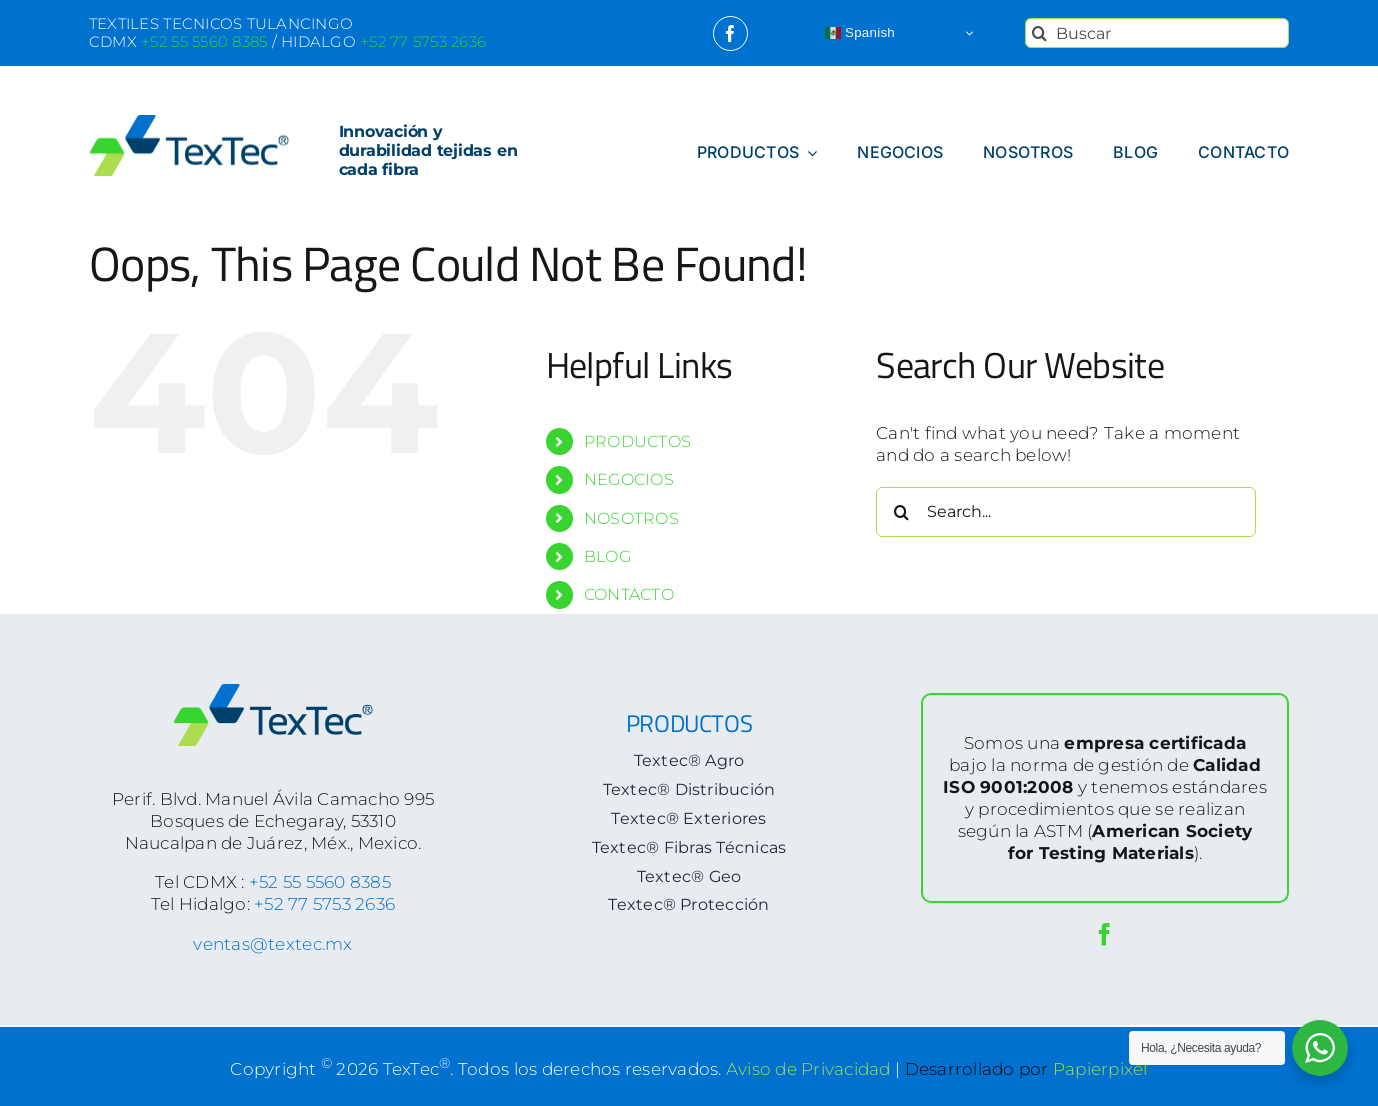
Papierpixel (1100, 1068)
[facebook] (730, 33)
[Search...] (1066, 512)
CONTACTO (629, 594)
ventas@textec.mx (272, 944)
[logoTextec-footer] (273, 692)
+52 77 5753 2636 (324, 904)
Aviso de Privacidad (808, 1068)
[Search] (1040, 33)
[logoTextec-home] (189, 123)
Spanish (860, 33)
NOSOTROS (631, 518)
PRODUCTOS (637, 441)
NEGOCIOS (629, 479)
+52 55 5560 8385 (320, 882)
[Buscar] (1157, 33)
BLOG (607, 556)
